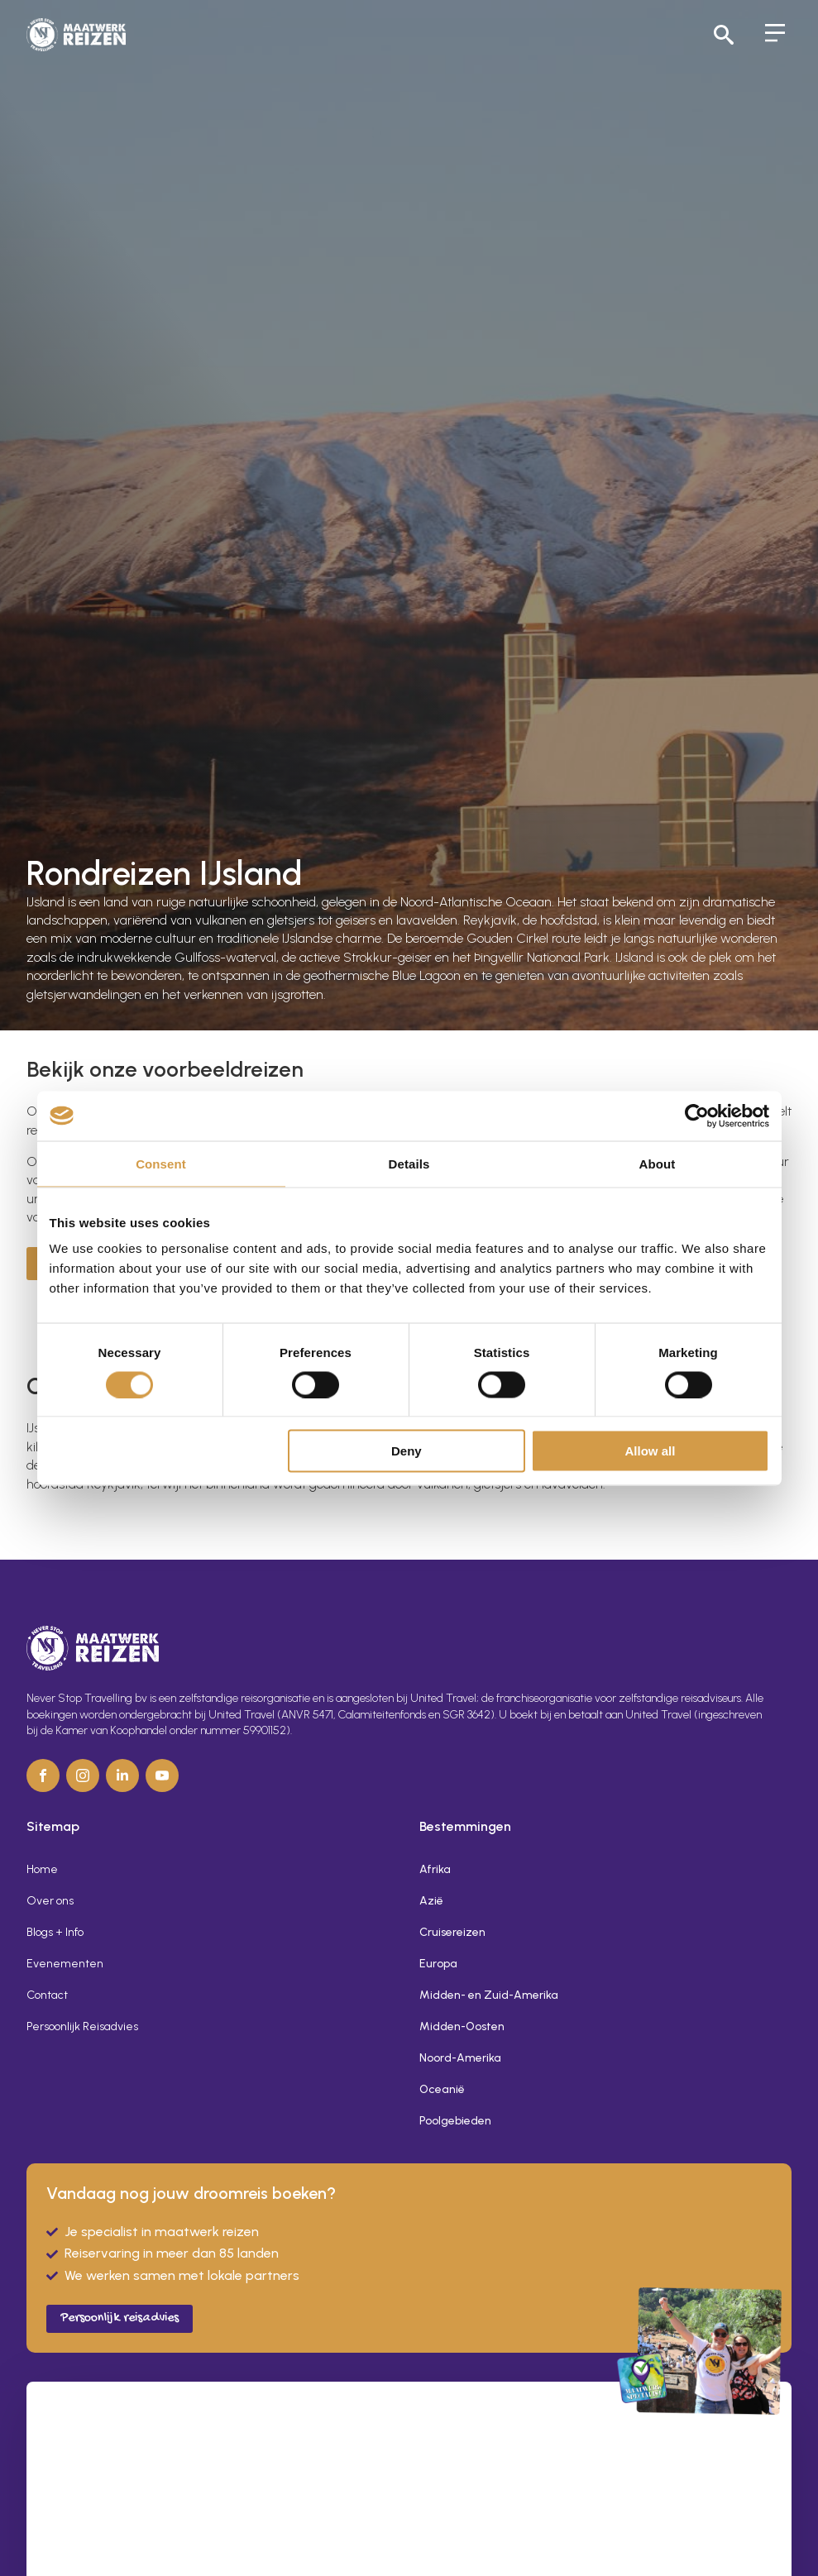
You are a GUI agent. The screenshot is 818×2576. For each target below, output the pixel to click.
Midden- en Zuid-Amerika (488, 1995)
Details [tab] (409, 1163)
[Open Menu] (775, 34)
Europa (438, 1964)
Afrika (435, 1869)
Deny (406, 1451)
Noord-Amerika (460, 2058)
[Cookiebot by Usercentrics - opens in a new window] (696, 1115)
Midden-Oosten (462, 2026)
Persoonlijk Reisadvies (82, 2026)
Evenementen (64, 1964)
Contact (47, 1995)
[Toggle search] (723, 34)
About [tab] (657, 1163)
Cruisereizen (452, 1932)
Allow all (650, 1451)
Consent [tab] (161, 1163)
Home (42, 1869)
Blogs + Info (55, 1932)
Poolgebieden (455, 2121)
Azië (431, 1901)
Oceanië (442, 2089)
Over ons (50, 1901)
